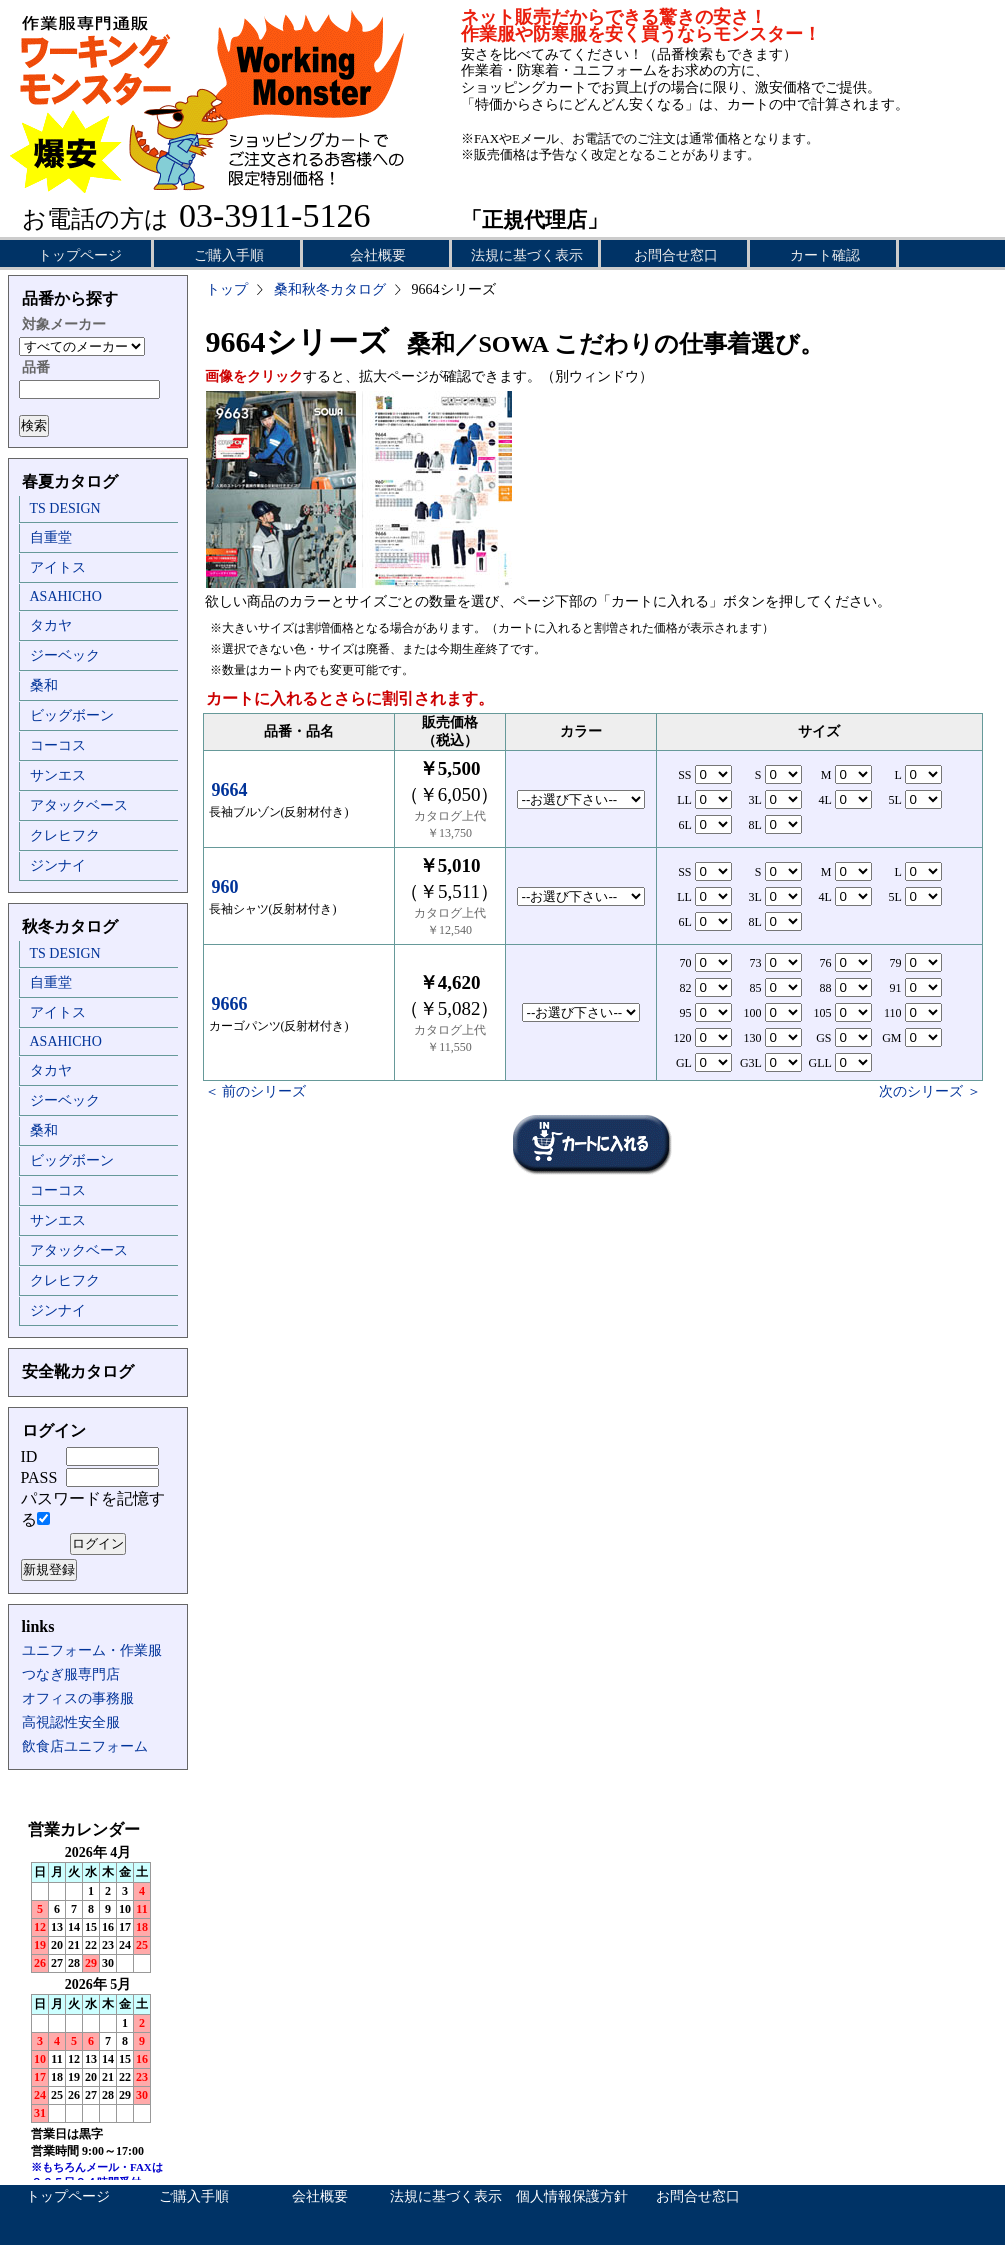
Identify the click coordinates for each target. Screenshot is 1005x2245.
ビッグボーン (72, 715)
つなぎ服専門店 (71, 1674)
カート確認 (825, 255)
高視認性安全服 (71, 1722)
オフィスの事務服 (78, 1698)
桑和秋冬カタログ (330, 289)
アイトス (58, 567)
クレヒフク (65, 835)
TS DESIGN (65, 508)
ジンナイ (58, 865)
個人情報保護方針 (572, 2196)
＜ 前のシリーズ (256, 1091)
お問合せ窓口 (676, 255)
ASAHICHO (66, 596)
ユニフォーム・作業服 (92, 1650)
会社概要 (378, 255)
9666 (230, 1004)
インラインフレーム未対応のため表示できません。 (98, 2000)
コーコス (58, 745)
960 (225, 887)
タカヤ (51, 625)
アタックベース (79, 805)
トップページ (80, 255)
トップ (227, 289)
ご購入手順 (229, 255)
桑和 (44, 685)
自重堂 (51, 537)
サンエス (58, 775)
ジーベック (65, 655)
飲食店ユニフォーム (85, 1746)
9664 (230, 790)
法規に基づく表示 (527, 255)
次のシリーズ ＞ (930, 1091)
